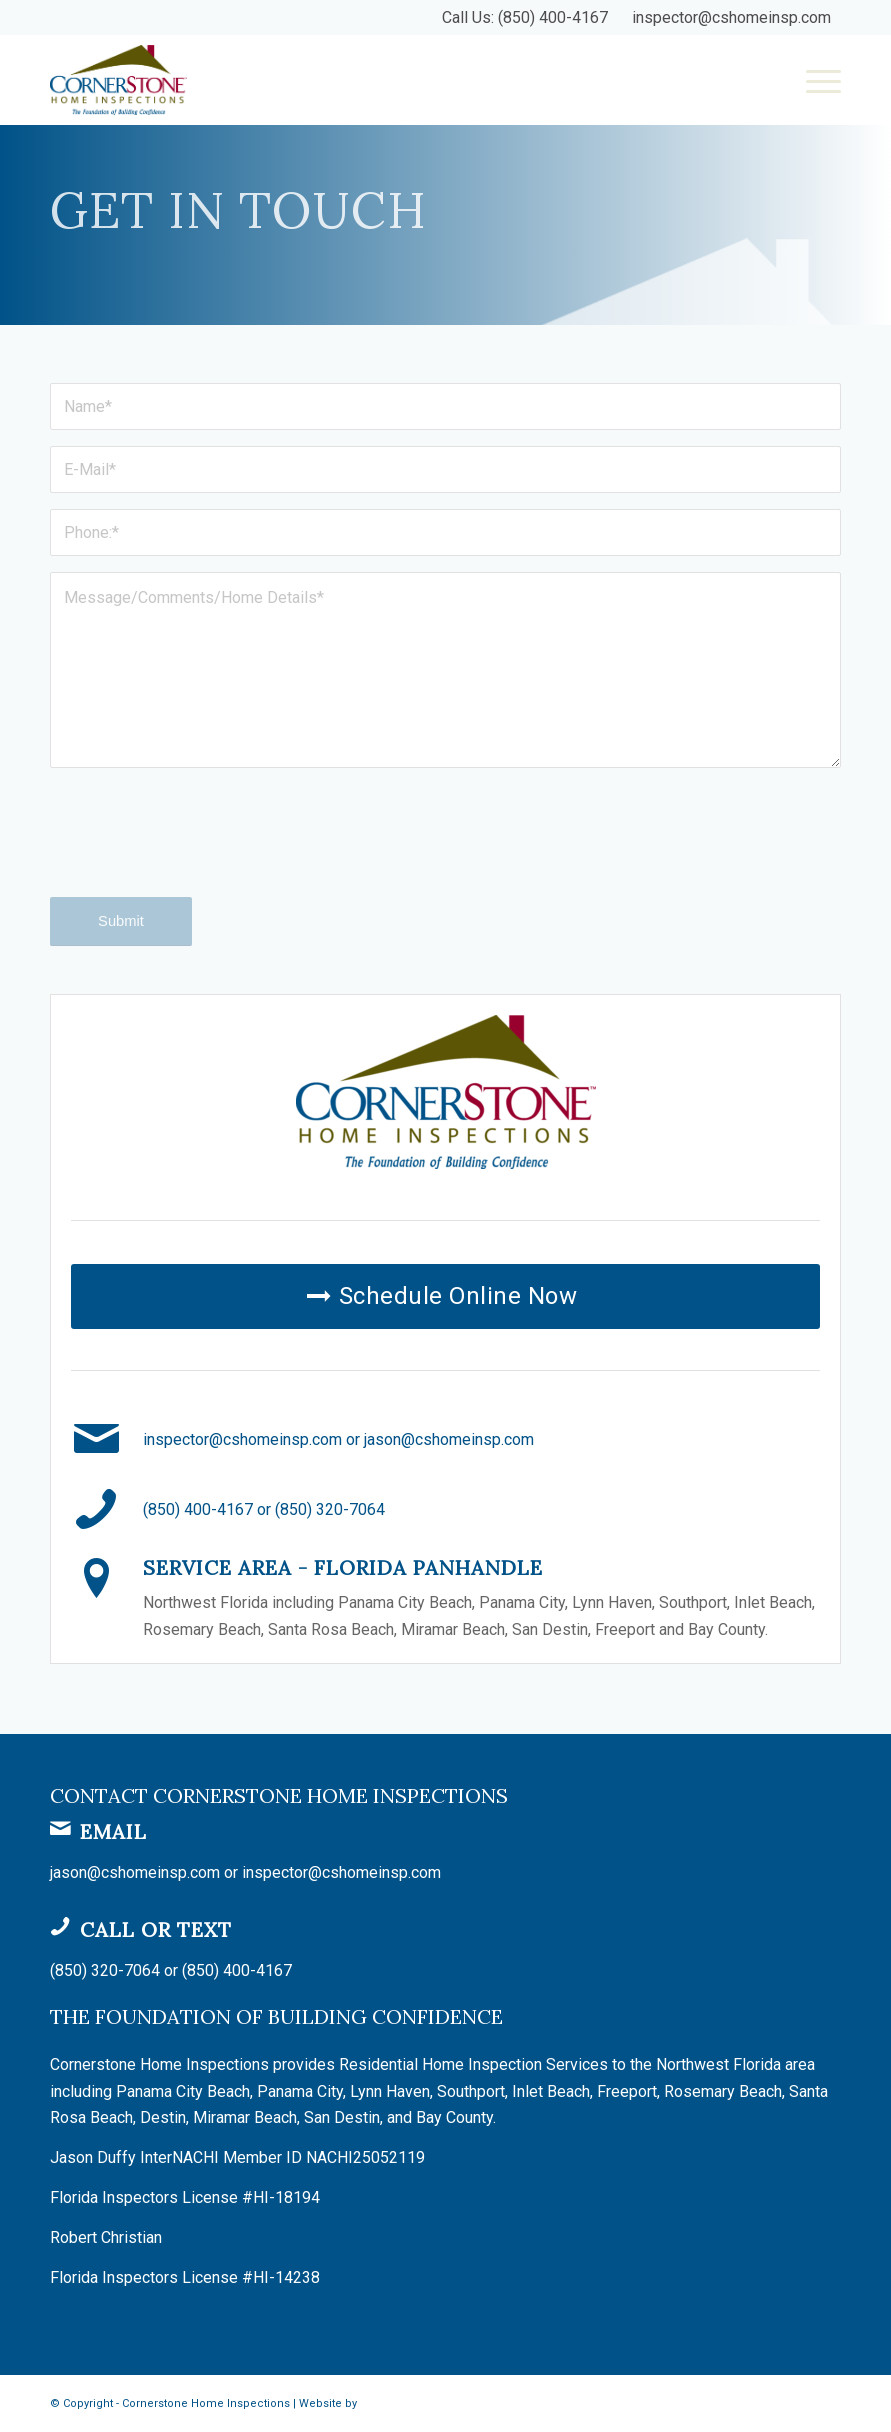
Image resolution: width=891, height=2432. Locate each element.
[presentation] (202, 850)
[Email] (60, 1828)
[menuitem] (813, 80)
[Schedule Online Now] (445, 1296)
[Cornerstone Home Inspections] (118, 80)
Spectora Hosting (406, 2403)
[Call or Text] (60, 1926)
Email (113, 1831)
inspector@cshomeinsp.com (731, 17)
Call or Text (156, 1929)
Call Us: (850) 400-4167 (525, 17)
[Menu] (813, 80)
